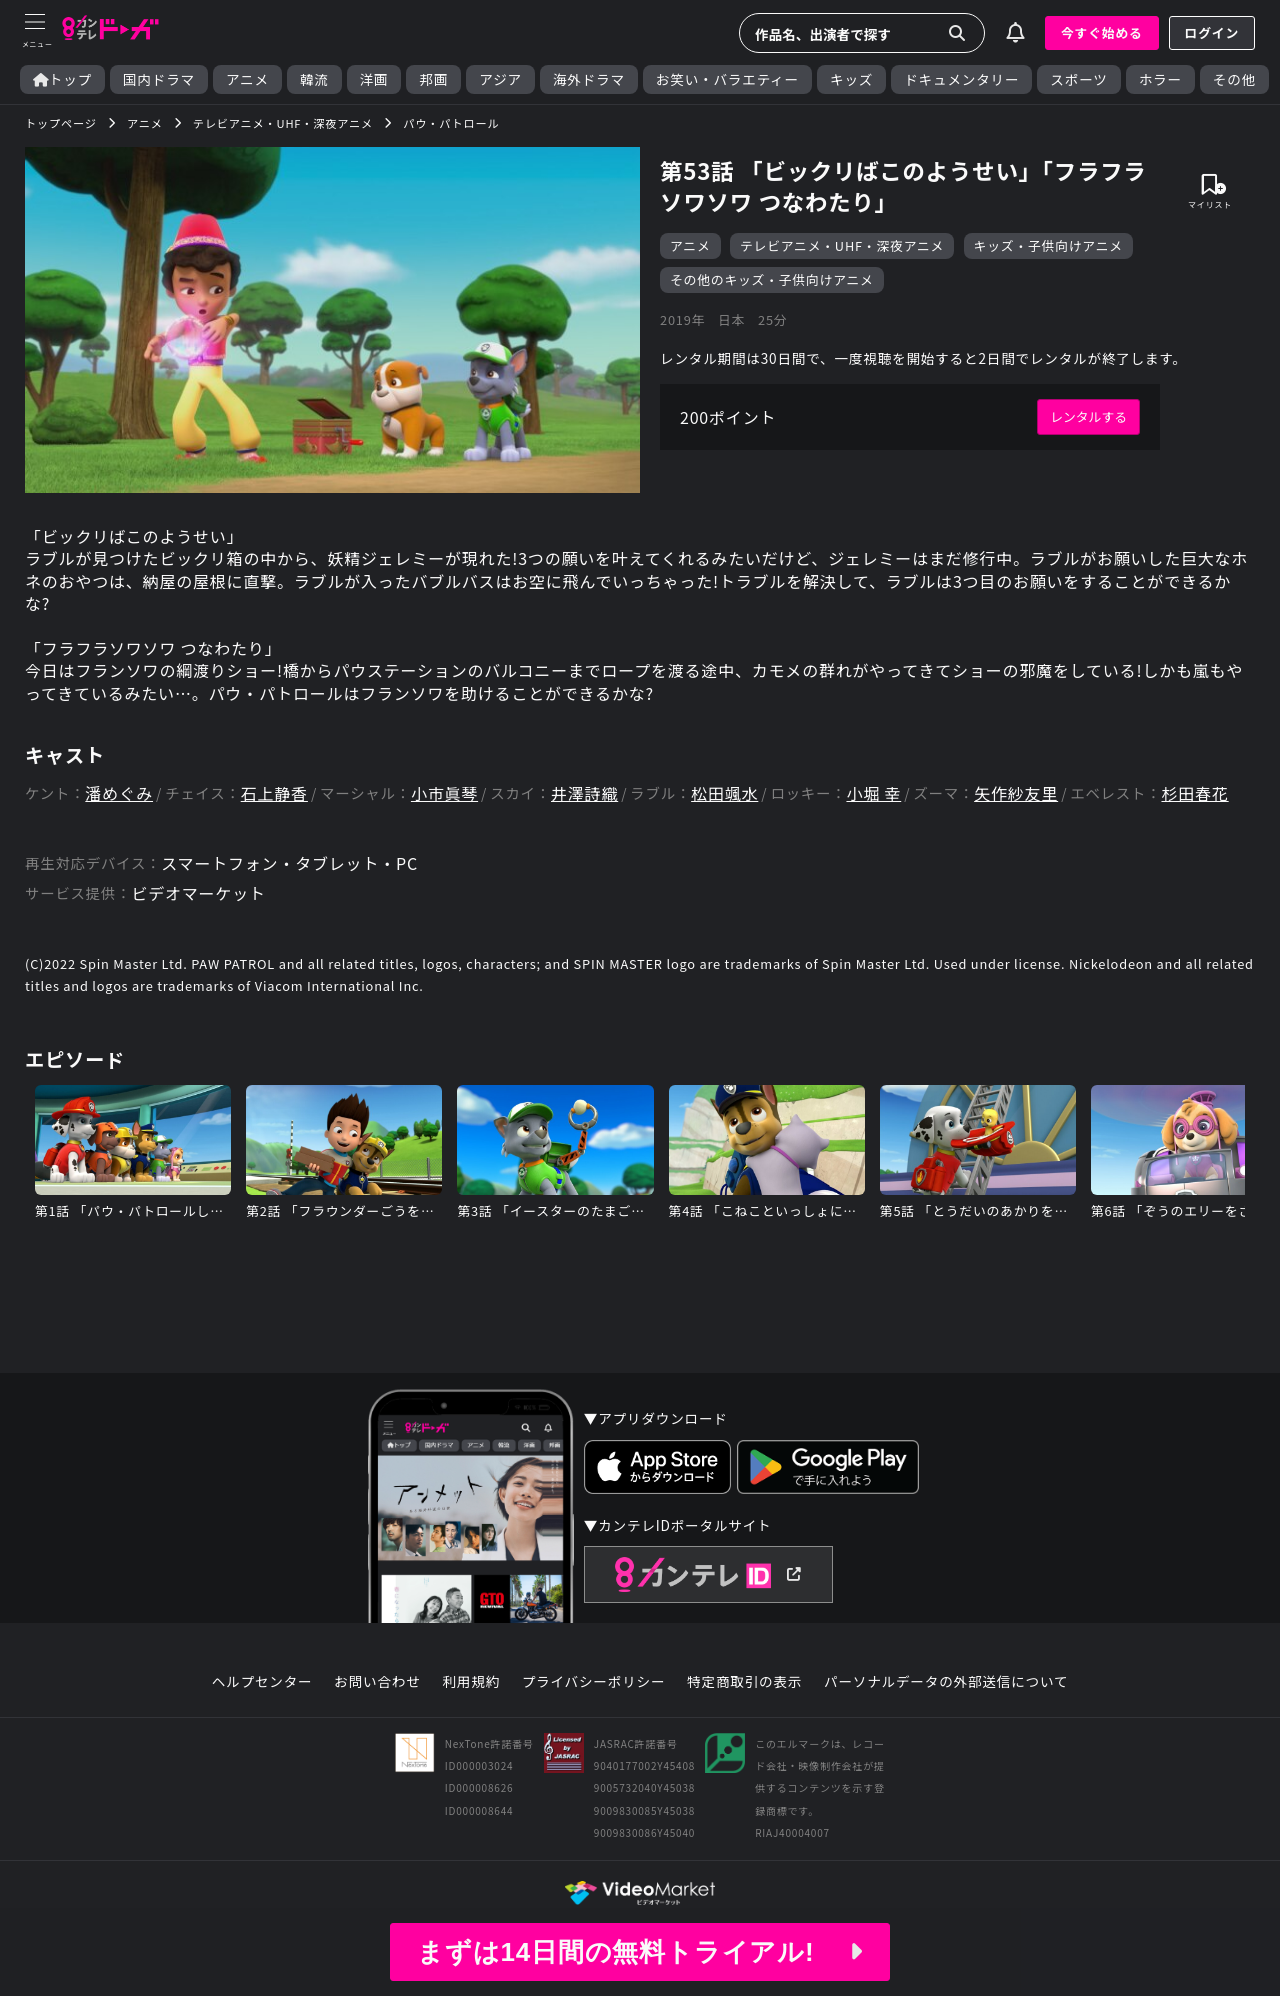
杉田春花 (1194, 793)
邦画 (433, 79)
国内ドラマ (159, 79)
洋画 (374, 79)
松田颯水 (724, 793)
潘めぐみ (119, 793)
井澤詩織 (584, 793)
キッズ (851, 79)
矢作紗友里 (1016, 793)
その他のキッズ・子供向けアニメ (772, 279)
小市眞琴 (444, 793)
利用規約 (471, 1682)
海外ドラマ (589, 79)
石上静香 (274, 793)
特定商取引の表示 (744, 1682)
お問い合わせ (377, 1682)
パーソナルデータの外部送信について (946, 1682)
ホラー (1160, 79)
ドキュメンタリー (961, 79)
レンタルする (1088, 416)
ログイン (1212, 32)
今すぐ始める (1102, 32)
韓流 (314, 79)
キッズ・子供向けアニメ (1048, 245)
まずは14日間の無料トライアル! (640, 1952)
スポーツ (1078, 79)
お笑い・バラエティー (727, 79)
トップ (62, 79)
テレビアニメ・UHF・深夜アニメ (842, 245)
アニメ (247, 79)
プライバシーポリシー (594, 1682)
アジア (500, 79)
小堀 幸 (873, 793)
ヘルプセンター (262, 1682)
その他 (1234, 79)
